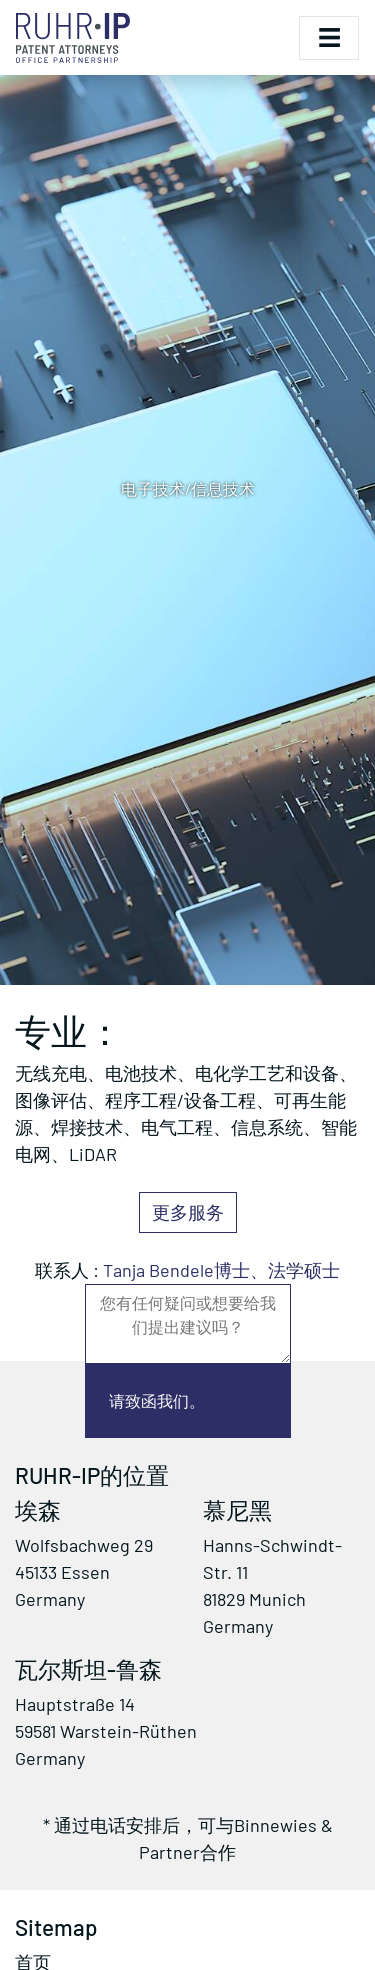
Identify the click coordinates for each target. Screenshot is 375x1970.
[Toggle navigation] (329, 38)
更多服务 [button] (188, 1212)
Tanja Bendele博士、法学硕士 (221, 1270)
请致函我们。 (157, 1400)
